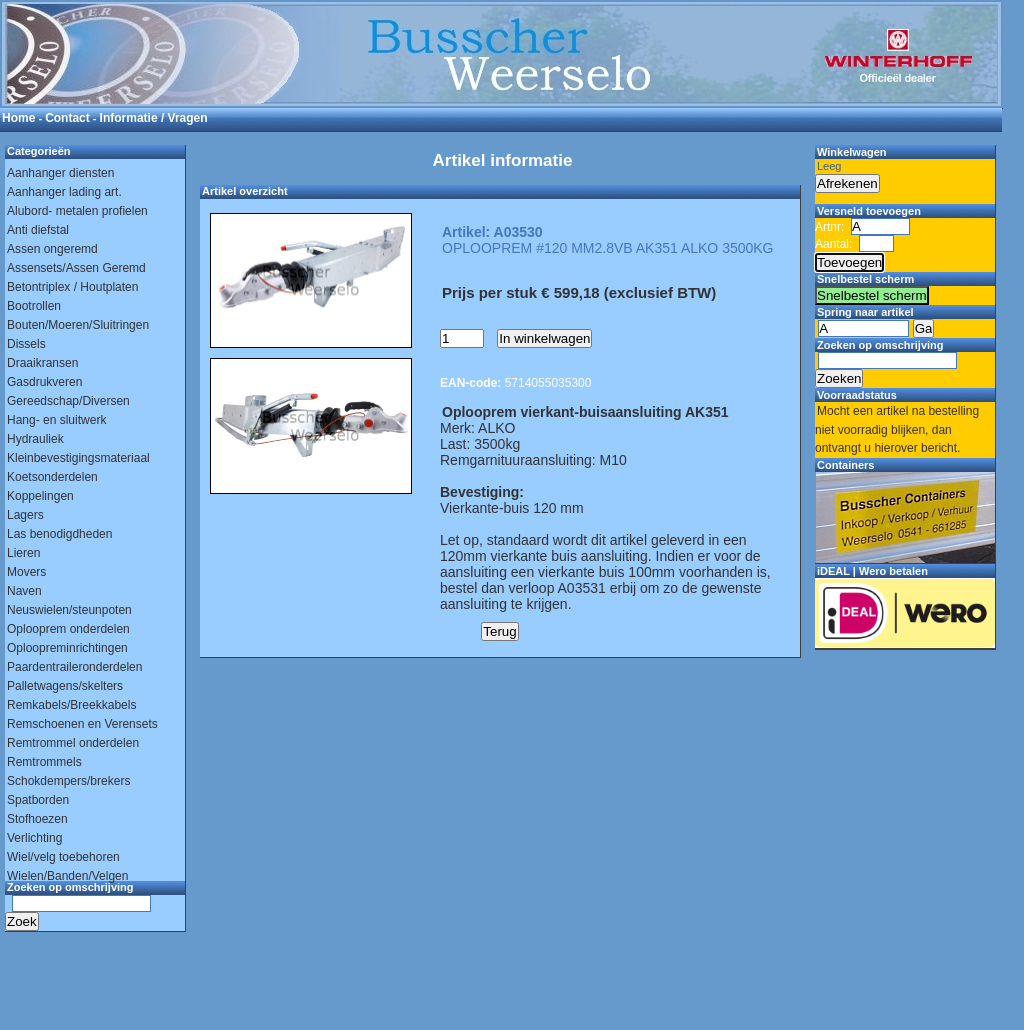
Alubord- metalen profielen (77, 211)
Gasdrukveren (44, 382)
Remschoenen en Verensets (82, 724)
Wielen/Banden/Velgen (67, 876)
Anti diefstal (38, 230)
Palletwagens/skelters (65, 686)
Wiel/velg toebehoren (63, 857)
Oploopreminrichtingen (67, 648)
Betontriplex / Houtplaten (72, 287)
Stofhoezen (37, 819)
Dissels (26, 344)
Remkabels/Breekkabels (71, 705)
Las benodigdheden (59, 534)
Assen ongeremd (52, 249)
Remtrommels (44, 762)
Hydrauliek (35, 439)
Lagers (25, 515)
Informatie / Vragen (154, 118)
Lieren (23, 553)
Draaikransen (42, 363)
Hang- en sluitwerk (56, 420)
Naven (24, 591)
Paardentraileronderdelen (74, 667)
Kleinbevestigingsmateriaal (78, 458)
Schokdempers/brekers (68, 781)
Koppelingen (40, 496)
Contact (67, 118)
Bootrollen (34, 306)
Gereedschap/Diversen (68, 401)
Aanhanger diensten (60, 173)
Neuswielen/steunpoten (69, 610)
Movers (26, 572)
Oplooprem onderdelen (68, 629)
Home (18, 118)
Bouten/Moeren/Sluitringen (78, 325)
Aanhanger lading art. (64, 192)
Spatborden (38, 800)
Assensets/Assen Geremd (76, 268)
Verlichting (34, 838)
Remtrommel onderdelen (73, 743)
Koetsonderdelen (52, 477)
